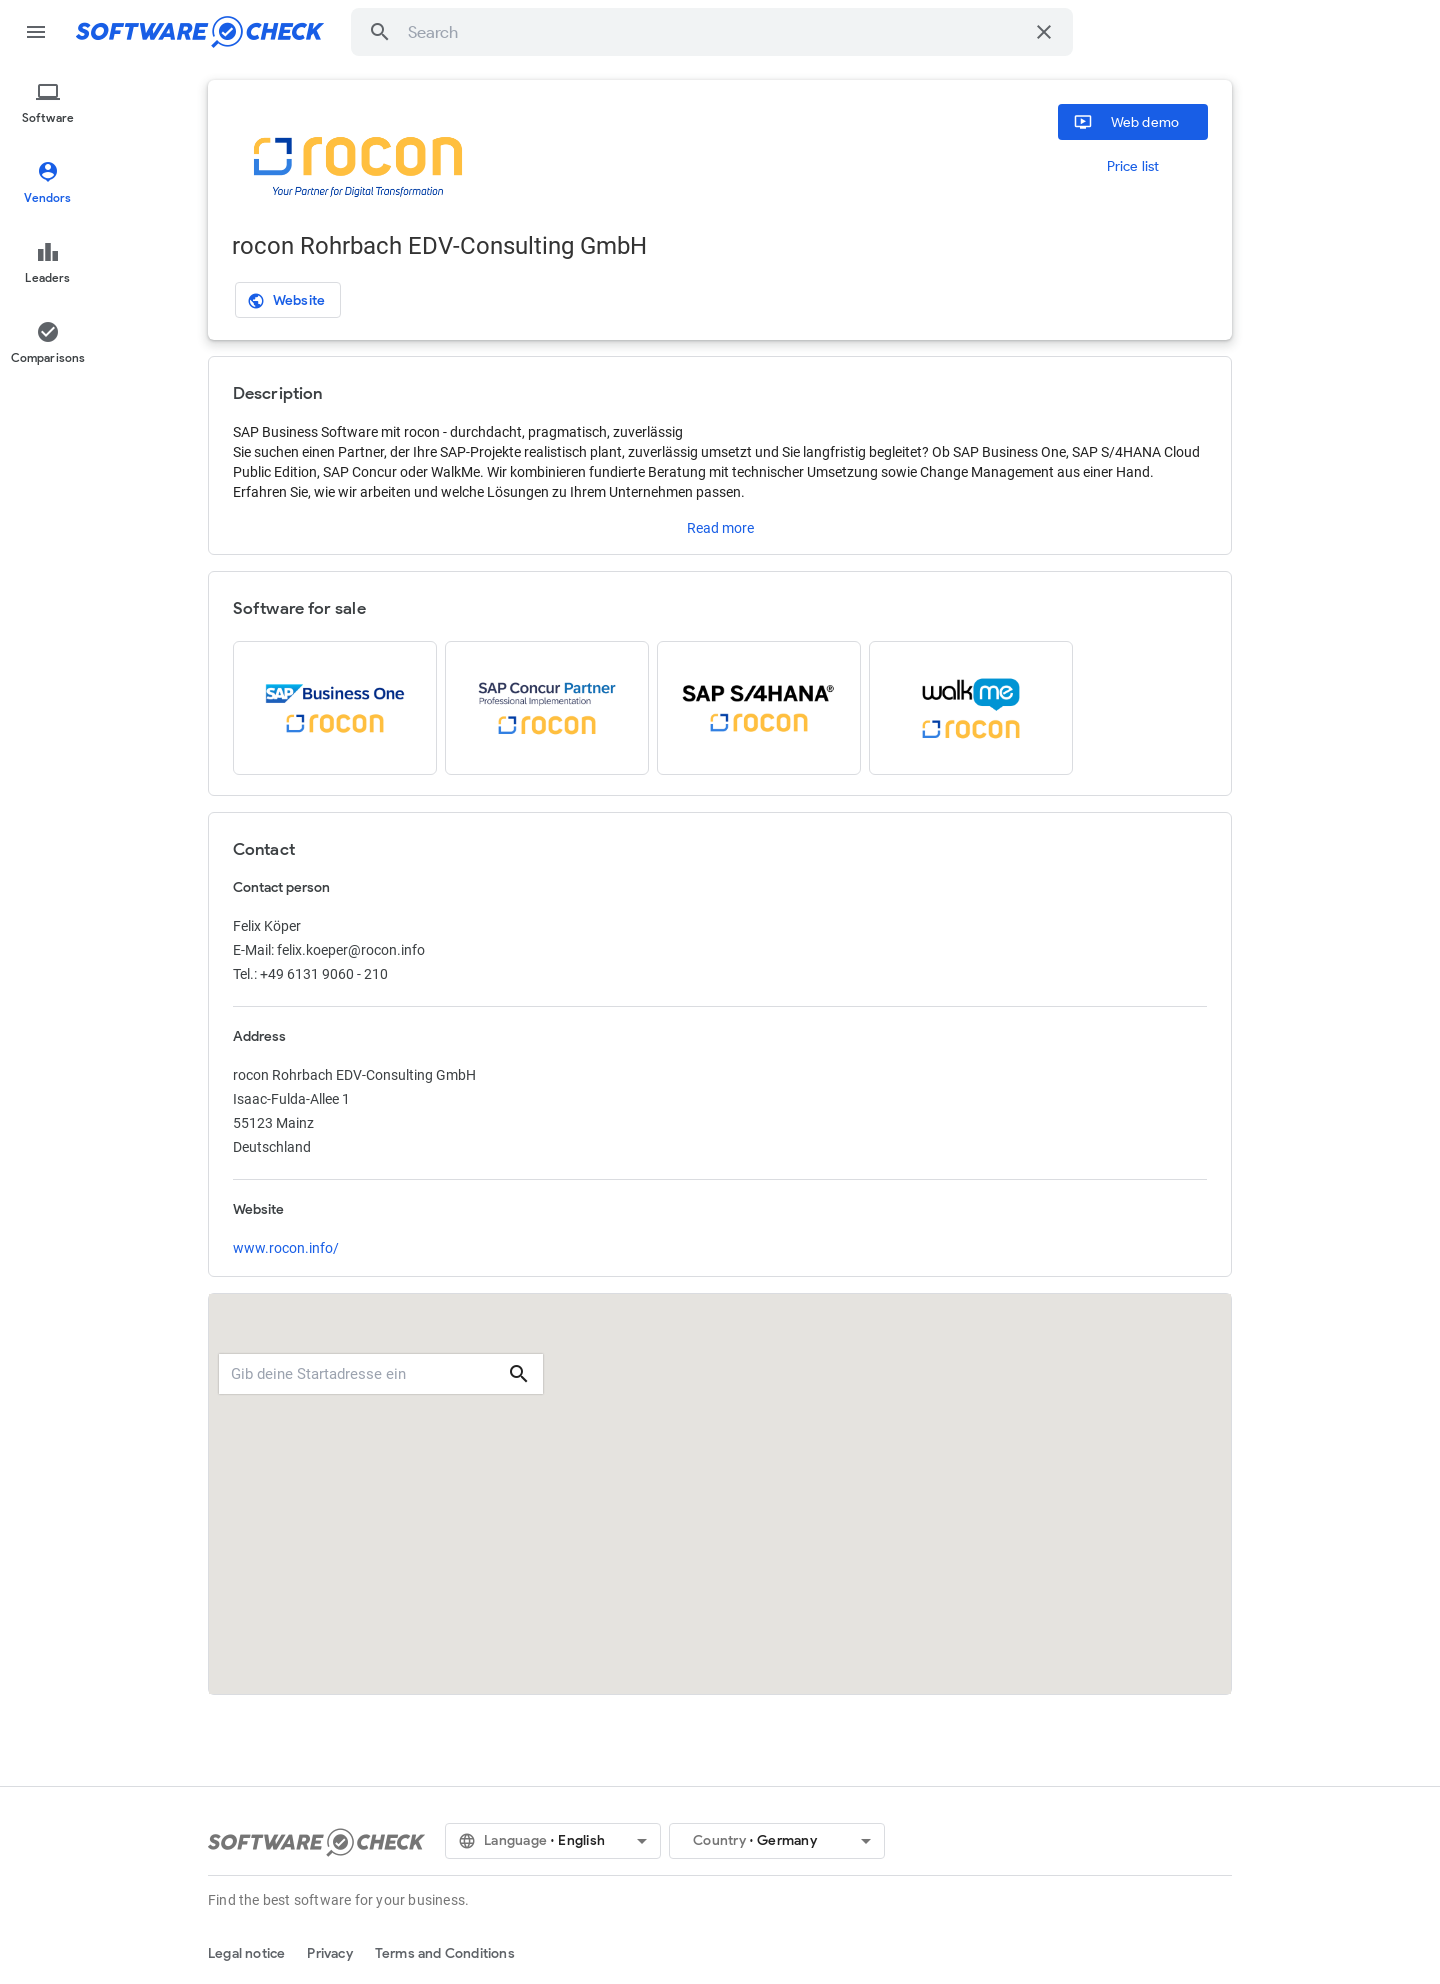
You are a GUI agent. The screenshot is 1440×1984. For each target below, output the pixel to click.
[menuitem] (48, 104)
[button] (380, 32)
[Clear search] (1044, 32)
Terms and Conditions (445, 1953)
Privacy (329, 1953)
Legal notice (246, 1953)
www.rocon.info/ (286, 1248)
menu (36, 32)
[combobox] (715, 32)
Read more (720, 528)
